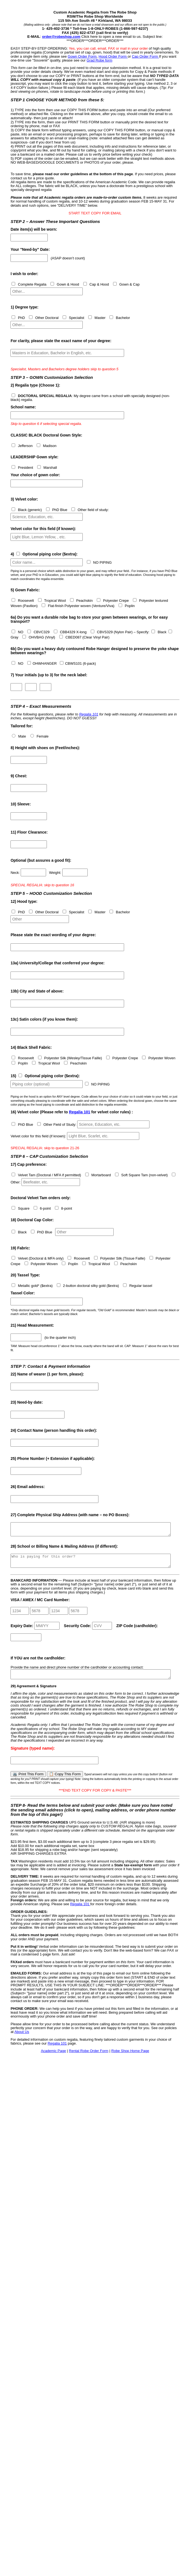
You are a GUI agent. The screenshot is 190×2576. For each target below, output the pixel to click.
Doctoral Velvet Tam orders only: (40, 1198)
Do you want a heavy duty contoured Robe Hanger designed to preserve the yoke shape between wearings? (94, 651)
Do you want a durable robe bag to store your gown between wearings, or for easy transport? (89, 619)
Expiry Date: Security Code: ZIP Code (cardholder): (84, 1636)
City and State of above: (36, 991)
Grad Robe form (99, 60)
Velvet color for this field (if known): (43, 529)
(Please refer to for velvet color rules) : (71, 1112)
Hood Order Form (113, 56)
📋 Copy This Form (65, 1781)
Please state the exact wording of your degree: (53, 935)
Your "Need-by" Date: (30, 250)
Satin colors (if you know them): (44, 1019)
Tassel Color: (22, 1293)
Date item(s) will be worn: (33, 229)
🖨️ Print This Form (28, 1781)
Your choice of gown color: (35, 475)
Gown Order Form (82, 56)
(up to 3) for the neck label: (48, 675)
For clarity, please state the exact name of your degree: (60, 341)
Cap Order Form (145, 56)
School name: (23, 407)
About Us (21, 2038)
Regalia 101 (88, 714)
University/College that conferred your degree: (57, 963)
